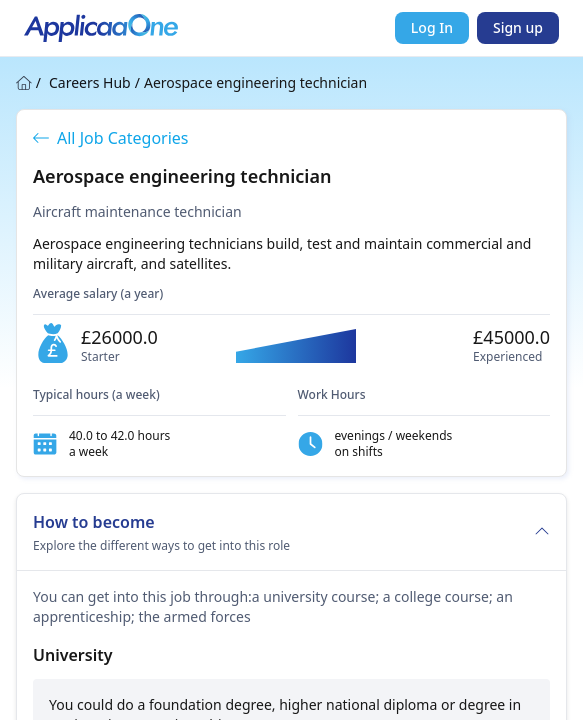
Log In (432, 27)
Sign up (518, 27)
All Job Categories (111, 138)
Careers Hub (90, 82)
